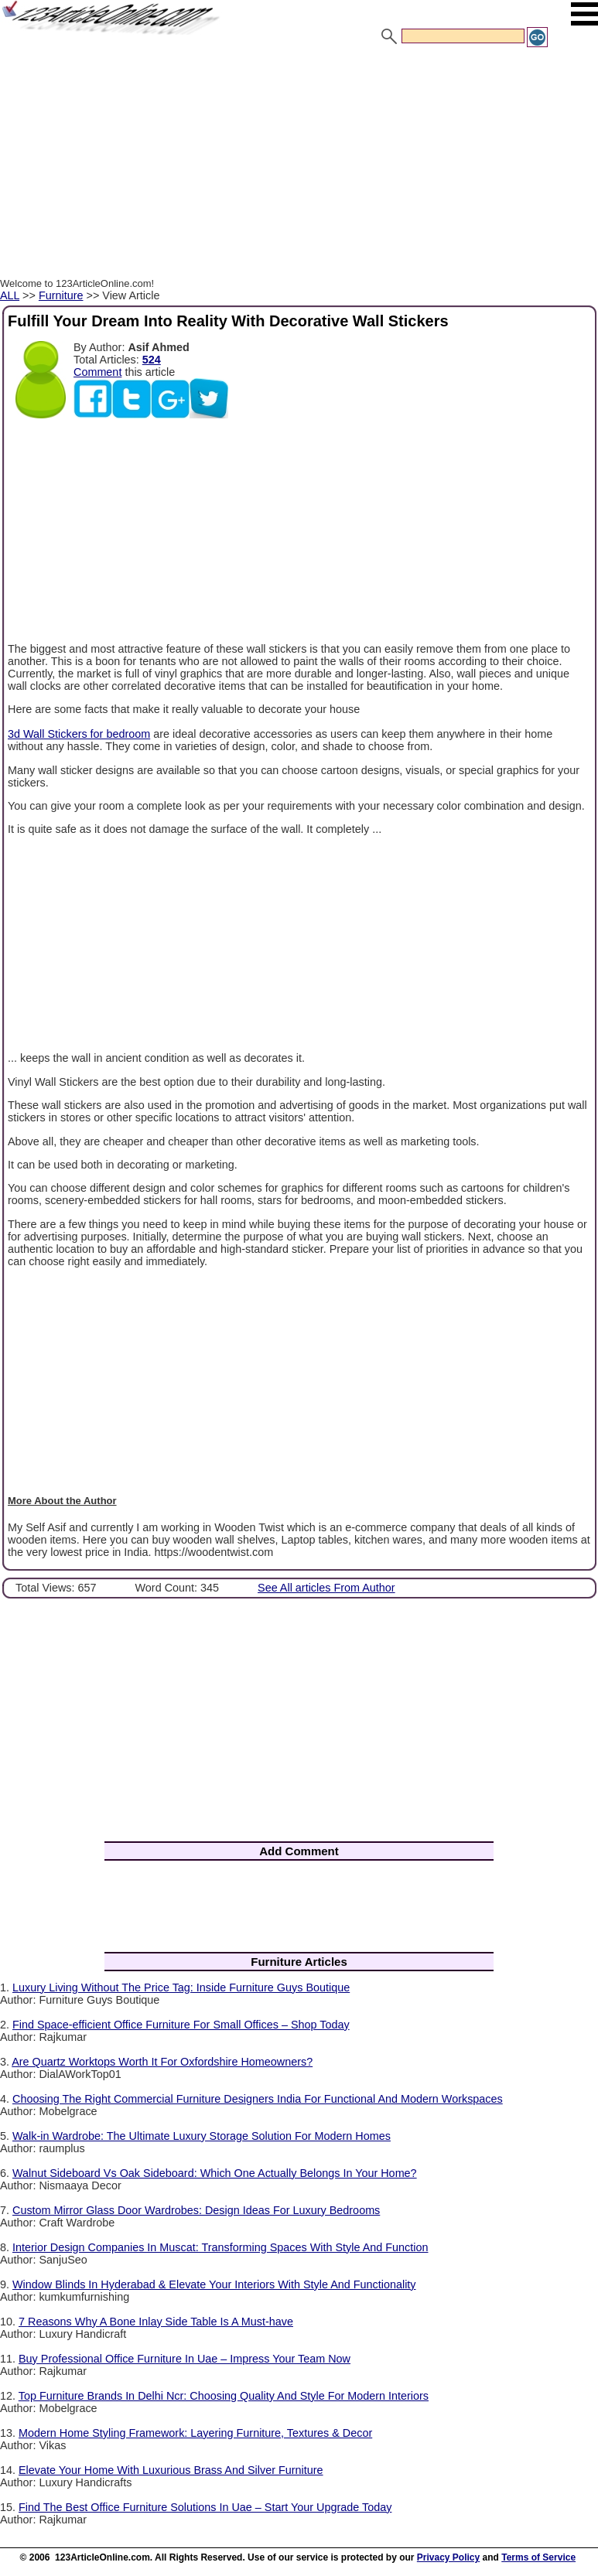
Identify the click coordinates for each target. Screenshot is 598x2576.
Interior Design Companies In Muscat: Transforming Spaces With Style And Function (220, 2247)
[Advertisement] (299, 164)
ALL (9, 295)
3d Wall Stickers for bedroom (79, 734)
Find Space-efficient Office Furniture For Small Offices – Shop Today (181, 2024)
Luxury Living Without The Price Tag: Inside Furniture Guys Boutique (181, 1987)
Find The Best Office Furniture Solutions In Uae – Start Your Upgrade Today (205, 2507)
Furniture (61, 295)
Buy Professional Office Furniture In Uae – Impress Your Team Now (184, 2359)
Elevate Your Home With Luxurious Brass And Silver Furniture (171, 2470)
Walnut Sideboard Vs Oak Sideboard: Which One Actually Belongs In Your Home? (214, 2173)
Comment (97, 372)
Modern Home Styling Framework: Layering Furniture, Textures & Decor (195, 2433)
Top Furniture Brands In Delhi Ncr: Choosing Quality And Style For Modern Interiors (224, 2396)
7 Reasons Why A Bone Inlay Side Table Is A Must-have (156, 2321)
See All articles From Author (326, 1587)
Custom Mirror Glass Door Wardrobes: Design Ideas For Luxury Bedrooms (196, 2210)
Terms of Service (538, 2557)
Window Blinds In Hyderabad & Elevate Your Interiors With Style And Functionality (214, 2284)
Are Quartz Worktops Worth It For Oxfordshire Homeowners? (162, 2062)
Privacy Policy (448, 2557)
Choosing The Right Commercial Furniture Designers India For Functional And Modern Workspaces (257, 2099)
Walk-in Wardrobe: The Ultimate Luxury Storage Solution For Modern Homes (201, 2136)
